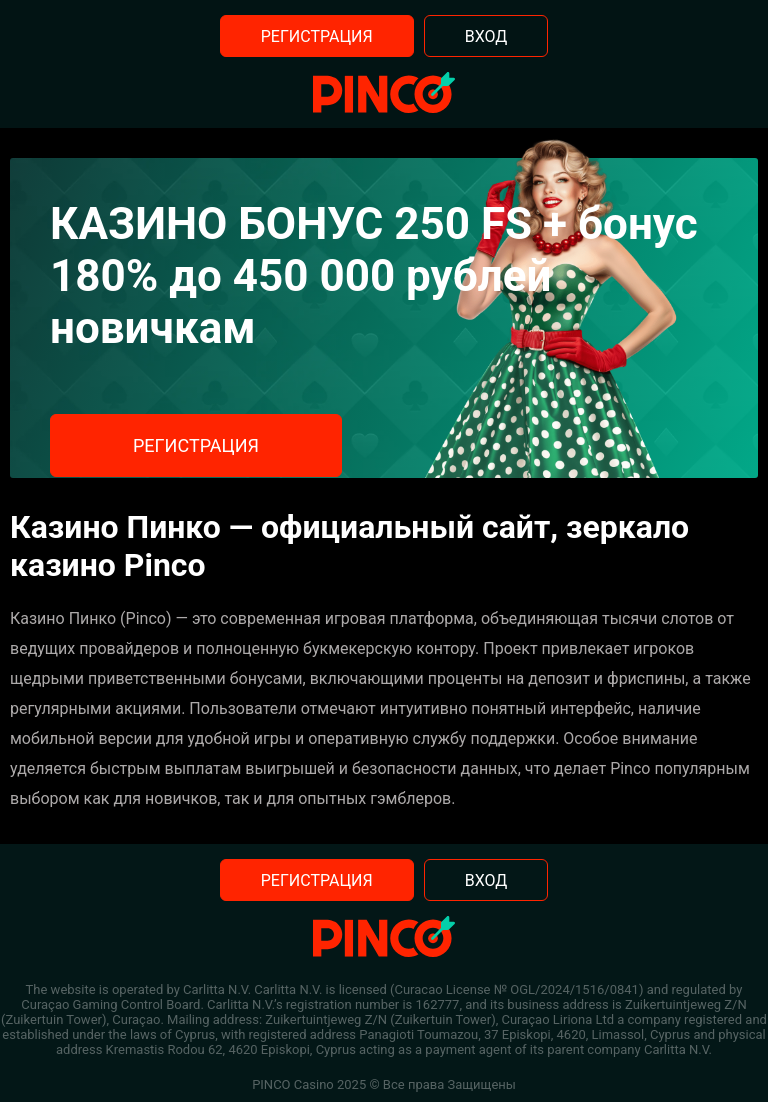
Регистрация (317, 36)
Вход (486, 36)
